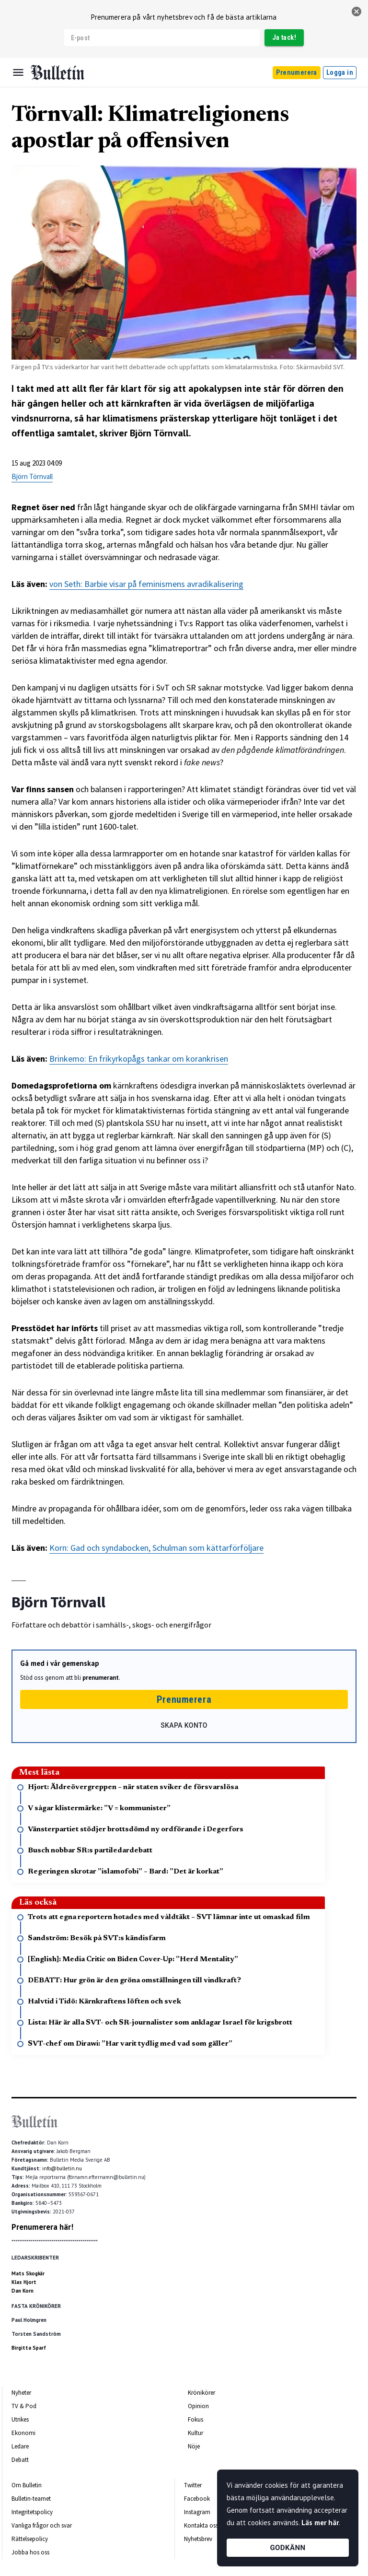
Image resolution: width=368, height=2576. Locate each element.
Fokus (195, 2419)
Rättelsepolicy (30, 2539)
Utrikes (20, 2419)
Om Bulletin (27, 2485)
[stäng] (356, 11)
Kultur (195, 2433)
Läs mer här (320, 2522)
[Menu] (18, 72)
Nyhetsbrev (198, 2539)
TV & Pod (24, 2406)
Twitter (193, 2485)
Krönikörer (201, 2393)
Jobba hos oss (30, 2552)
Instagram (197, 2512)
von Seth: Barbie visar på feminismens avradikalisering (146, 583)
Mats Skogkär (28, 2273)
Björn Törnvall (32, 476)
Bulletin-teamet (31, 2498)
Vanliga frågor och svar (42, 2525)
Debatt (20, 2460)
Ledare (20, 2446)
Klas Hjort (24, 2282)
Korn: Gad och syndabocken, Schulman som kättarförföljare (156, 1547)
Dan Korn (23, 2290)
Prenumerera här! (42, 2227)
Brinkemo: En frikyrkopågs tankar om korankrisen (138, 1058)
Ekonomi (23, 2433)
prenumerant (100, 1678)
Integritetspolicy (32, 2512)
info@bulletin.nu (62, 2168)
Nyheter (21, 2393)
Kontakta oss (201, 2525)
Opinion (198, 2406)
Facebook (197, 2498)
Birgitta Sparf (29, 2347)
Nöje (194, 2446)
